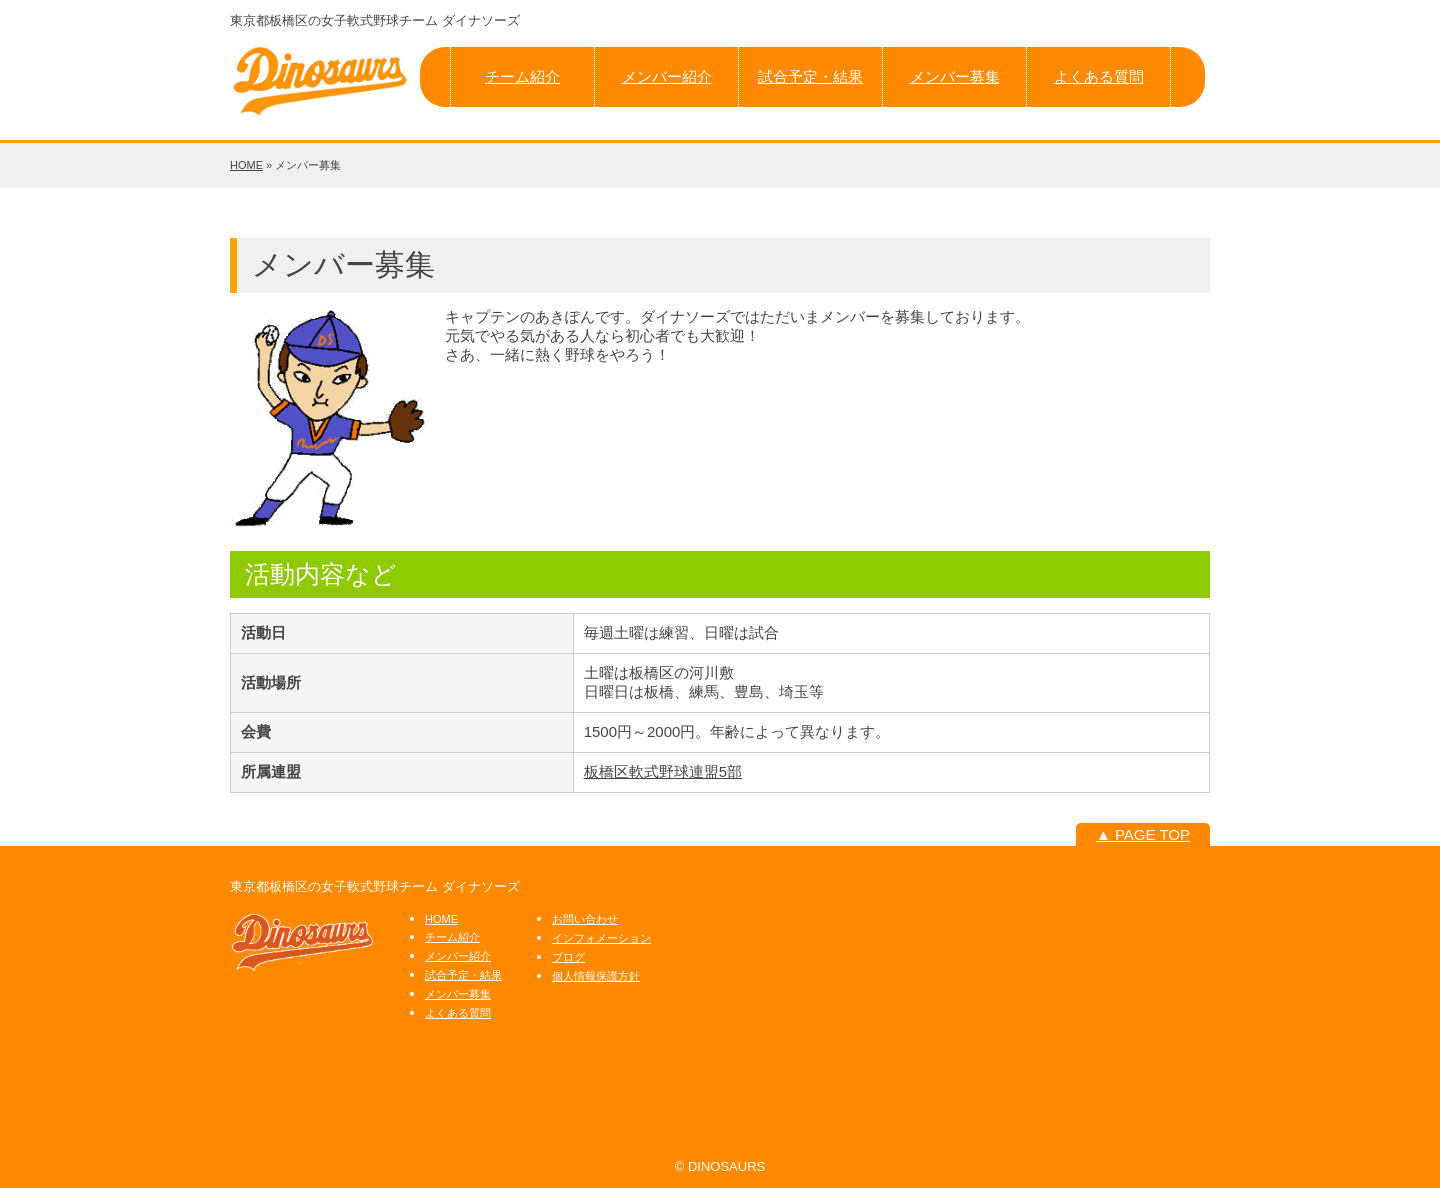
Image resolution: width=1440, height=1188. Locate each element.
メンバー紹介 (667, 76)
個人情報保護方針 (596, 976)
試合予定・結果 (810, 76)
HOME (246, 165)
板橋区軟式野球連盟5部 (663, 771)
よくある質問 (1099, 76)
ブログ (568, 957)
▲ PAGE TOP (1143, 834)
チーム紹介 (522, 76)
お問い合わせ (585, 919)
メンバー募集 (955, 76)
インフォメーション (601, 938)
